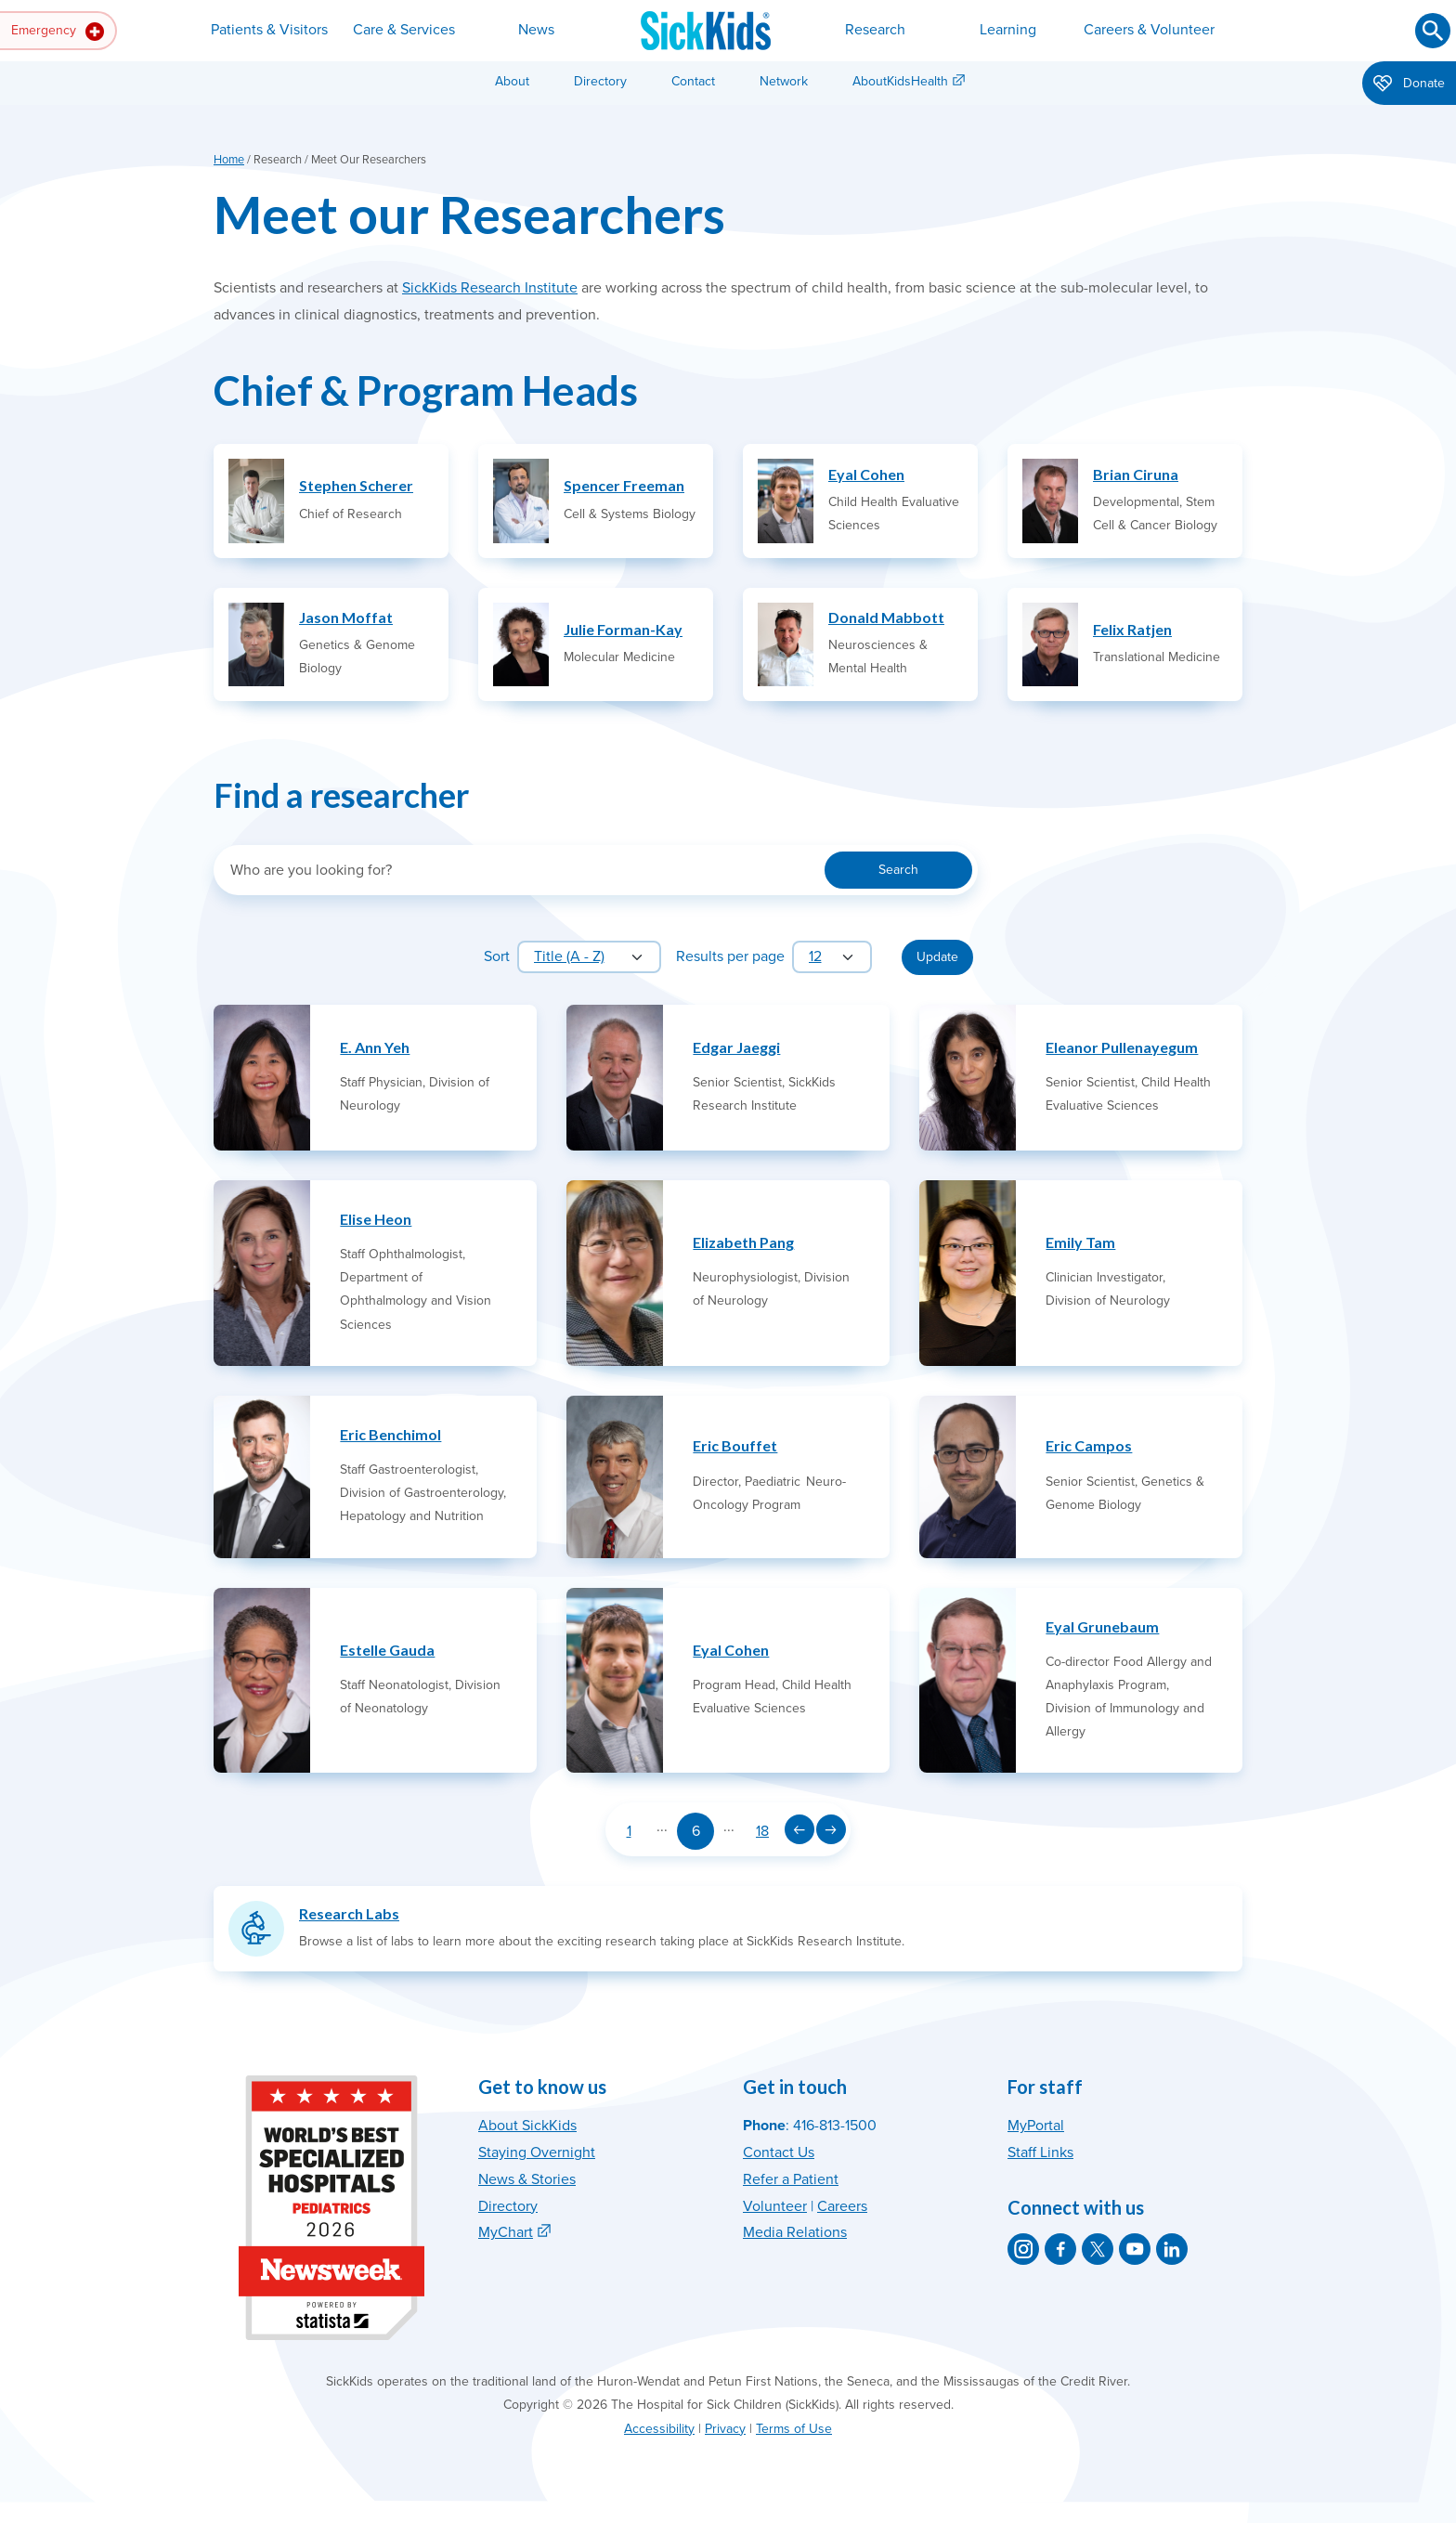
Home (229, 159)
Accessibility (659, 2429)
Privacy (725, 2429)
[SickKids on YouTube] (1134, 2249)
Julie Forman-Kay (623, 629)
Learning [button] (1008, 29)
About (512, 81)
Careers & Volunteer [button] (1149, 29)
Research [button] (875, 29)
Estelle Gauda (387, 1649)
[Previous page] (799, 1829)
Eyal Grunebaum (1102, 1626)
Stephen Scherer (356, 485)
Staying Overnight (536, 2152)
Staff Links (1040, 2152)
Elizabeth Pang (743, 1242)
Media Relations (795, 2232)
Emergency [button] (57, 31)
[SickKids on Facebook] (1060, 2249)
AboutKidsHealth (900, 81)
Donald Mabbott (886, 617)
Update (937, 957)
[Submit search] (1433, 30)
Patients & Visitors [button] (269, 29)
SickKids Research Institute (490, 288)
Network (784, 81)
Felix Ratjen (1132, 629)
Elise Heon (375, 1219)
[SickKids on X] (1097, 2249)
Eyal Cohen (866, 474)
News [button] (536, 29)
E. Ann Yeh (375, 1047)
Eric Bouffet (735, 1445)
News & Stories (527, 2179)
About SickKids (527, 2125)
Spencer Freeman (624, 485)
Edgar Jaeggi (736, 1047)
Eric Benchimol (390, 1434)
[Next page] (831, 1829)
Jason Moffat (346, 617)
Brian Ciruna (1135, 474)
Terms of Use (794, 2429)
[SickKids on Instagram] (1023, 2249)
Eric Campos (1089, 1445)
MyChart (505, 2232)
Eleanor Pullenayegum (1122, 1047)
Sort (497, 956)
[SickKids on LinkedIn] (1172, 2249)
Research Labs (349, 1913)
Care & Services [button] (404, 29)
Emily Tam (1080, 1242)
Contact (693, 81)
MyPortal (1036, 2125)
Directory (600, 81)
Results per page (730, 956)
